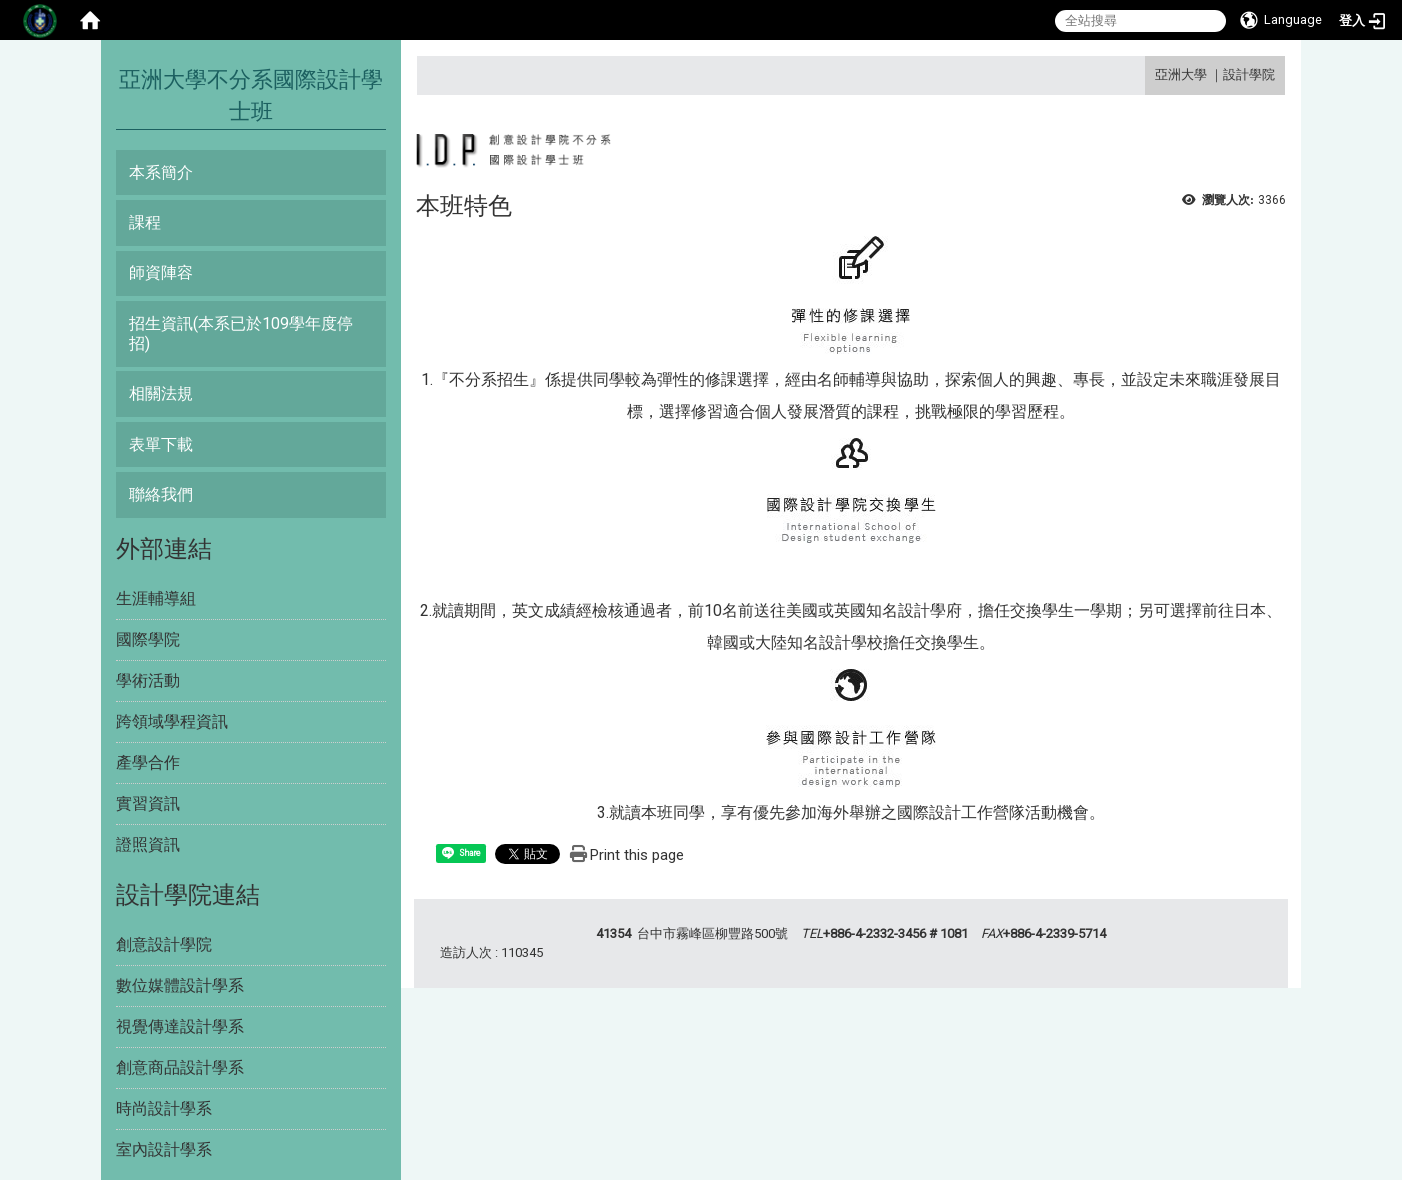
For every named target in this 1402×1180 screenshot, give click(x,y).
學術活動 (148, 680)
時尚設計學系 (164, 1108)
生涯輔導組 (156, 598)
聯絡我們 (161, 494)
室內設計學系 (164, 1149)
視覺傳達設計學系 (180, 1026)
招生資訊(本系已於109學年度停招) (241, 333)
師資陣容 (161, 272)
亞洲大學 (1181, 74)
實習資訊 (148, 803)
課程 (145, 222)
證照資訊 (148, 844)
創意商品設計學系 (180, 1067)
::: (1147, 74)
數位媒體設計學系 (180, 985)
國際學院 (148, 639)
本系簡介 (161, 172)
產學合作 (148, 762)
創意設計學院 (164, 944)
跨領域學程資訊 (172, 721)
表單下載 (161, 444)
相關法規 (161, 393)
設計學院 (1249, 74)
